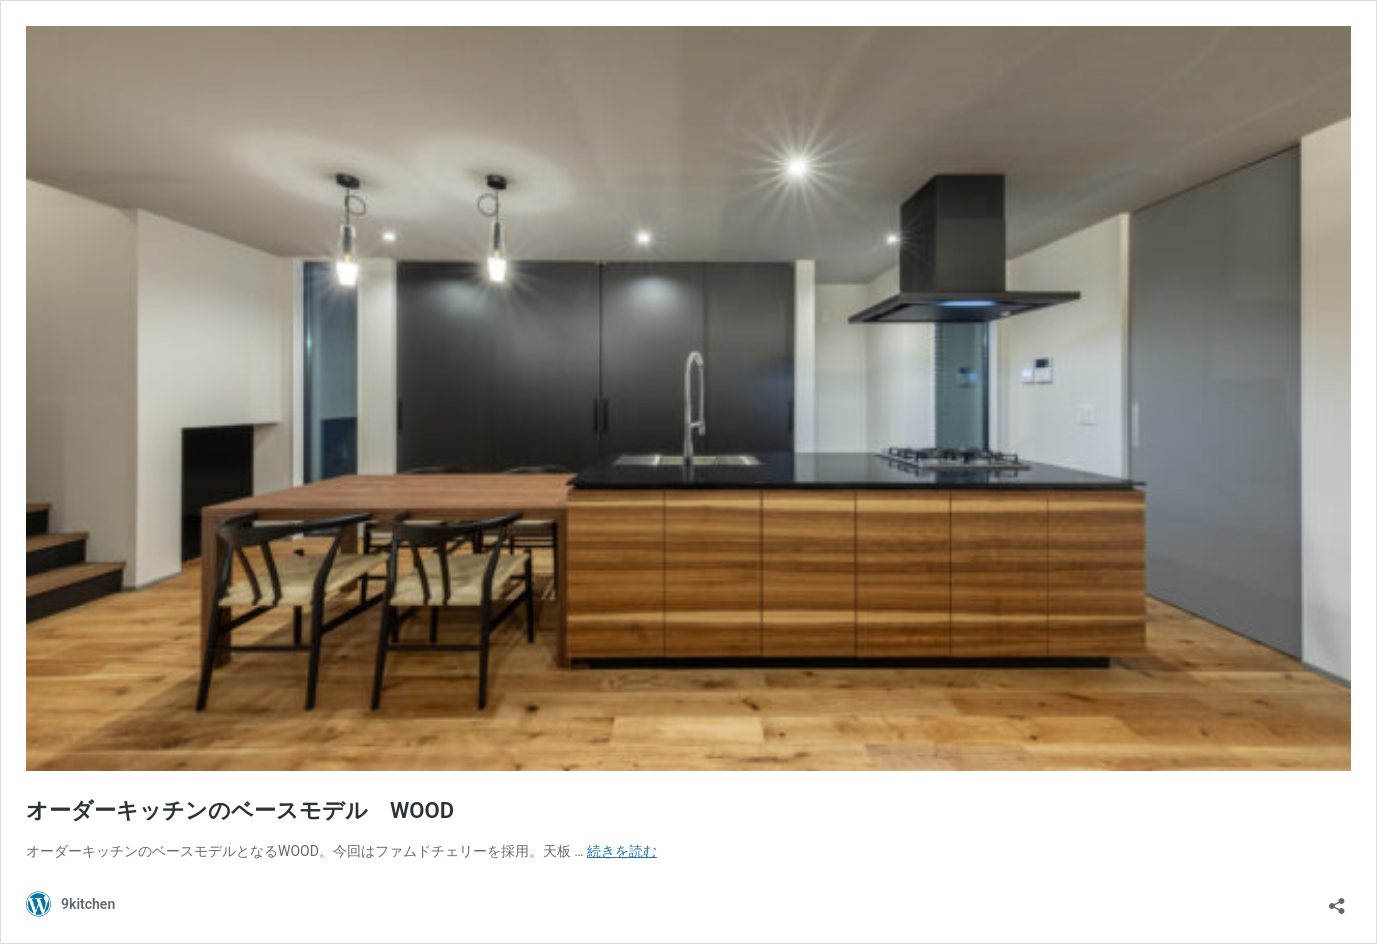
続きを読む (622, 851)
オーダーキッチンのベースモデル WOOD (240, 810)
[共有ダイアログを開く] (1337, 899)
